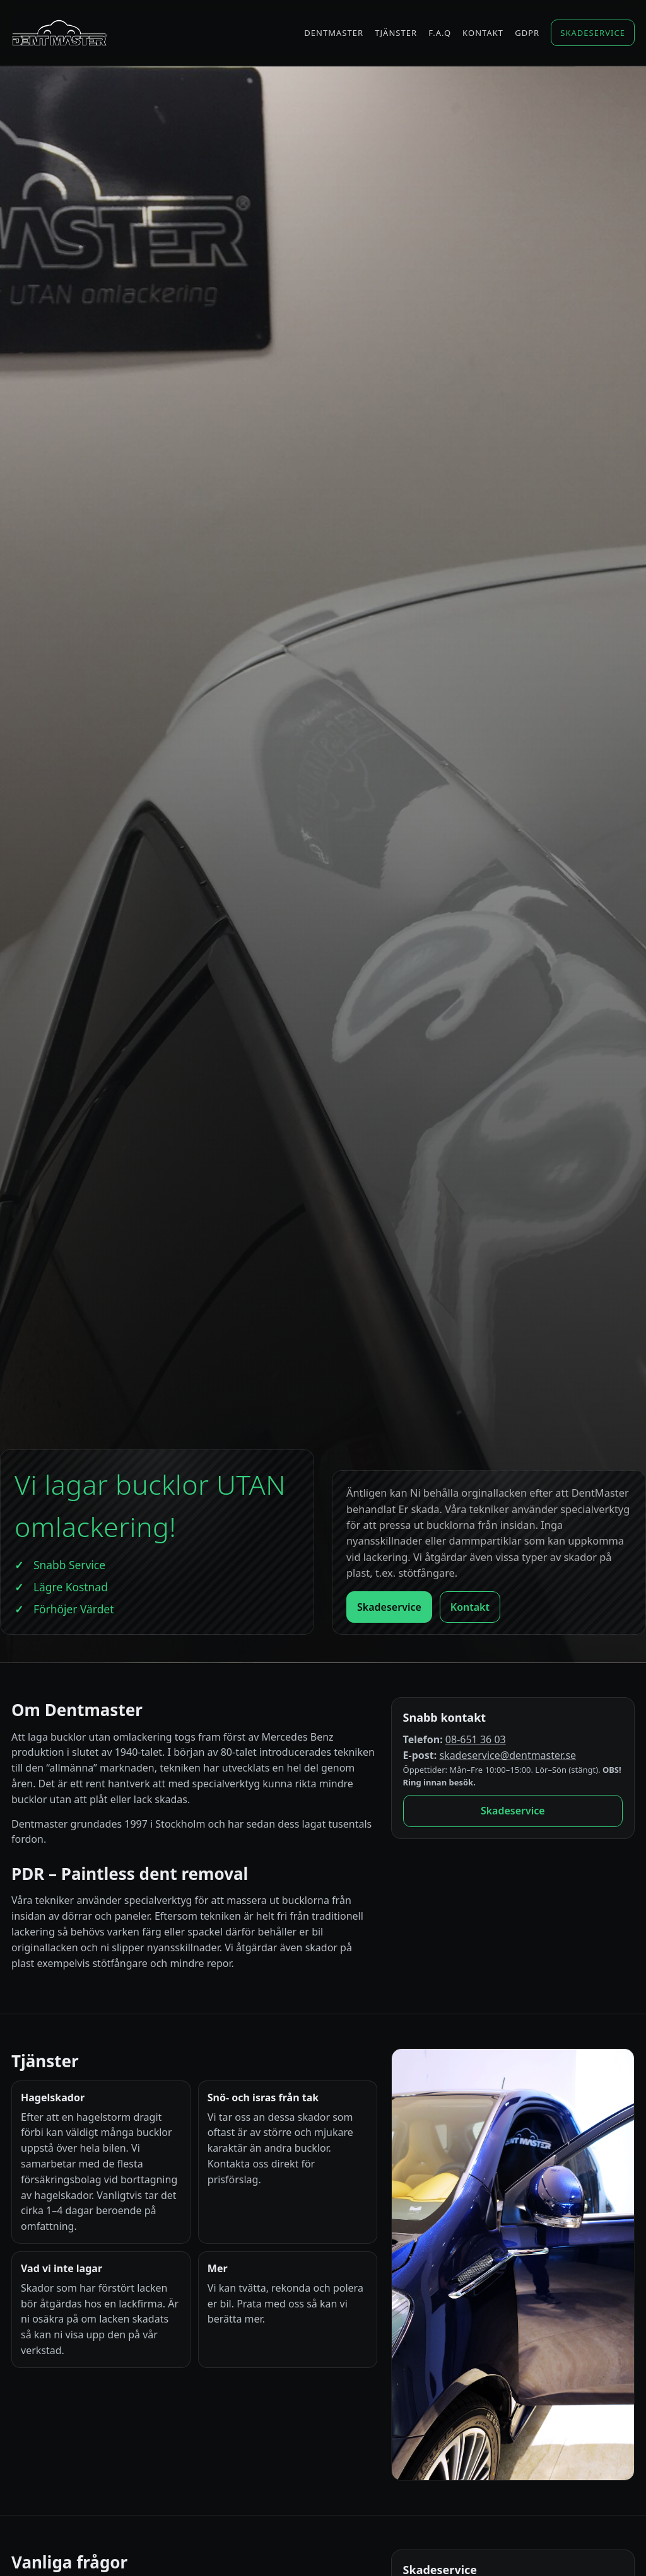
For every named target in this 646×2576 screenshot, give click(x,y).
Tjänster (396, 32)
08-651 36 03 (475, 1739)
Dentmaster (333, 32)
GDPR (527, 32)
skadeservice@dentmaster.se (507, 1755)
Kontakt (482, 32)
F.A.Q (439, 32)
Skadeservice (592, 32)
